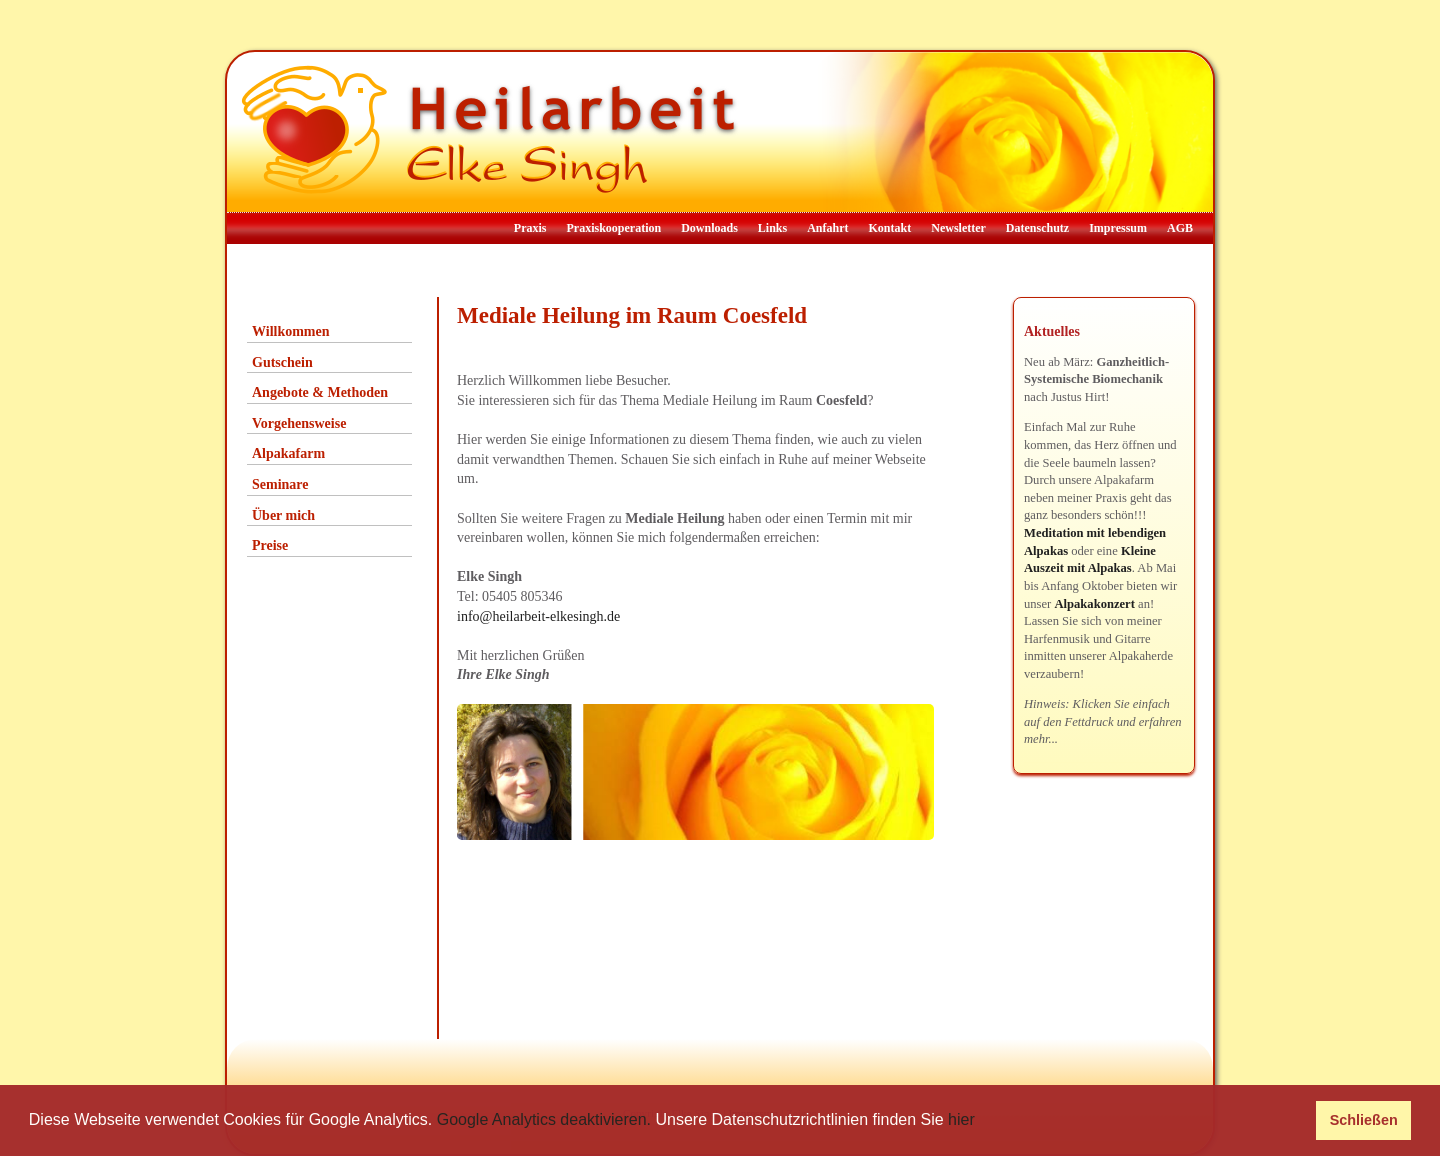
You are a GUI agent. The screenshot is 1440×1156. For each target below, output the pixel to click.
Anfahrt (827, 228)
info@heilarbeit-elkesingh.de (538, 616)
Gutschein (282, 362)
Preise (270, 545)
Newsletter (958, 228)
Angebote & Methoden (320, 392)
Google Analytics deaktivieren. (544, 1119)
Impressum (1118, 228)
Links (772, 228)
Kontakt (890, 228)
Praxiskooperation (613, 228)
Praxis (530, 228)
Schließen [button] (1364, 1120)
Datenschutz (1037, 228)
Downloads (709, 228)
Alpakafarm (288, 453)
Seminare (280, 484)
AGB (1180, 228)
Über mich (283, 515)
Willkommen (291, 331)
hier (961, 1119)
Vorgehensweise (299, 423)
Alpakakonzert (1094, 604)
